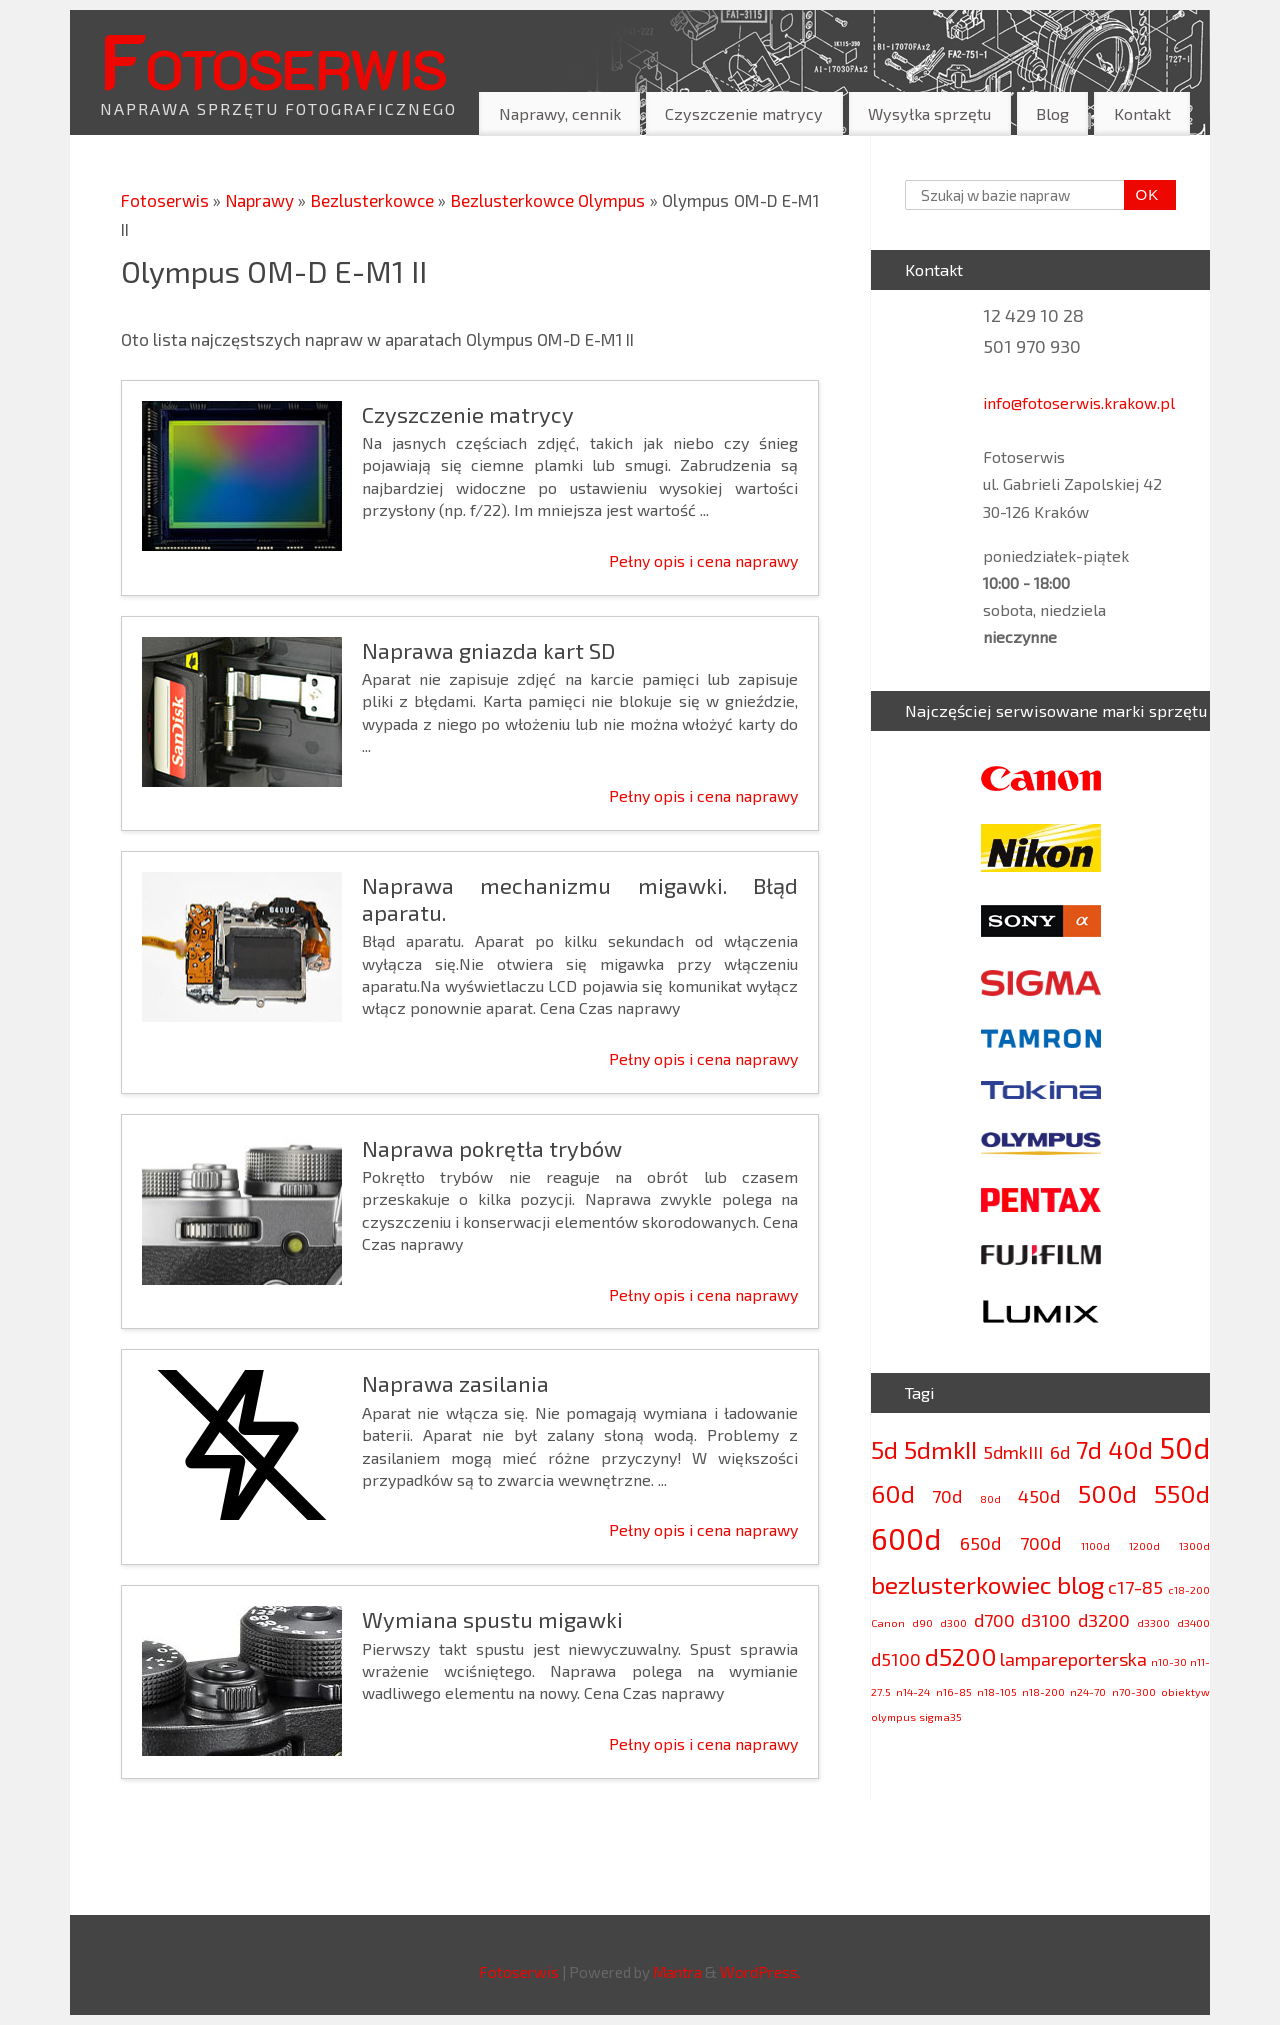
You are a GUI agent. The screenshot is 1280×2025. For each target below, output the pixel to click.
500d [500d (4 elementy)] (1107, 1493)
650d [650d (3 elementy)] (980, 1543)
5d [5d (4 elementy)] (884, 1449)
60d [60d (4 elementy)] (893, 1493)
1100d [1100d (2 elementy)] (1095, 1545)
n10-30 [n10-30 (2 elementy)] (1169, 1661)
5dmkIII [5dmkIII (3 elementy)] (1013, 1452)
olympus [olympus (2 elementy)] (893, 1716)
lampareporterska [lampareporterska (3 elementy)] (1073, 1659)
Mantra (677, 1972)
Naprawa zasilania (455, 1383)
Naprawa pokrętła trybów (492, 1148)
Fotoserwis (273, 59)
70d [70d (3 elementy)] (947, 1496)
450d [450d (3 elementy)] (1039, 1496)
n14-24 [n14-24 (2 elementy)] (913, 1691)
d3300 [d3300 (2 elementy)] (1153, 1622)
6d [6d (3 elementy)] (1060, 1452)
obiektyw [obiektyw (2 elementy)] (1185, 1691)
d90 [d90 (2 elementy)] (922, 1622)
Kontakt (1142, 113)
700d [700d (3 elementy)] (1040, 1543)
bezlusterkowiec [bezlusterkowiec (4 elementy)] (961, 1584)
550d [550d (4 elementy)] (1182, 1493)
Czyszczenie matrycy (744, 113)
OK (1142, 195)
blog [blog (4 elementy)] (1080, 1584)
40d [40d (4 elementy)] (1130, 1449)
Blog (1052, 113)
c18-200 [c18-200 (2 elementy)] (1189, 1589)
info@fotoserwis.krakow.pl (1079, 402)
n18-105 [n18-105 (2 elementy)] (997, 1691)
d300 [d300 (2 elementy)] (953, 1622)
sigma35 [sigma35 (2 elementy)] (940, 1716)
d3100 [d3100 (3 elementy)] (1046, 1620)
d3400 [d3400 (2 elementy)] (1193, 1622)
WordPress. (760, 1972)
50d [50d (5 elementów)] (1184, 1447)
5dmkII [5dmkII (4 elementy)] (940, 1449)
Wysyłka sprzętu (929, 113)
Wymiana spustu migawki (492, 1619)
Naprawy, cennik (560, 113)
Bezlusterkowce (374, 200)
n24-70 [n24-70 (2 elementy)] (1088, 1691)
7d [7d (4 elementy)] (1089, 1449)
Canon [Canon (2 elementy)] (888, 1622)
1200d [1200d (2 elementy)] (1144, 1545)
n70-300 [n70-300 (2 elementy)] (1134, 1691)
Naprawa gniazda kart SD (488, 650)
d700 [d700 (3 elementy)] (994, 1620)
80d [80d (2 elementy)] (990, 1498)
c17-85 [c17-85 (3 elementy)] (1135, 1587)
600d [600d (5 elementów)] (906, 1538)
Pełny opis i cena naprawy (703, 560)
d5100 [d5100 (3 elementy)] (896, 1659)
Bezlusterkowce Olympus (550, 200)
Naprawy (262, 200)
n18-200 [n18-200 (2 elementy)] (1043, 1691)
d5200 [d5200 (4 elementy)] (961, 1656)
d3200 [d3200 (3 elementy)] (1104, 1620)
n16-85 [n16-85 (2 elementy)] (954, 1691)
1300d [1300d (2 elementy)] (1194, 1545)
